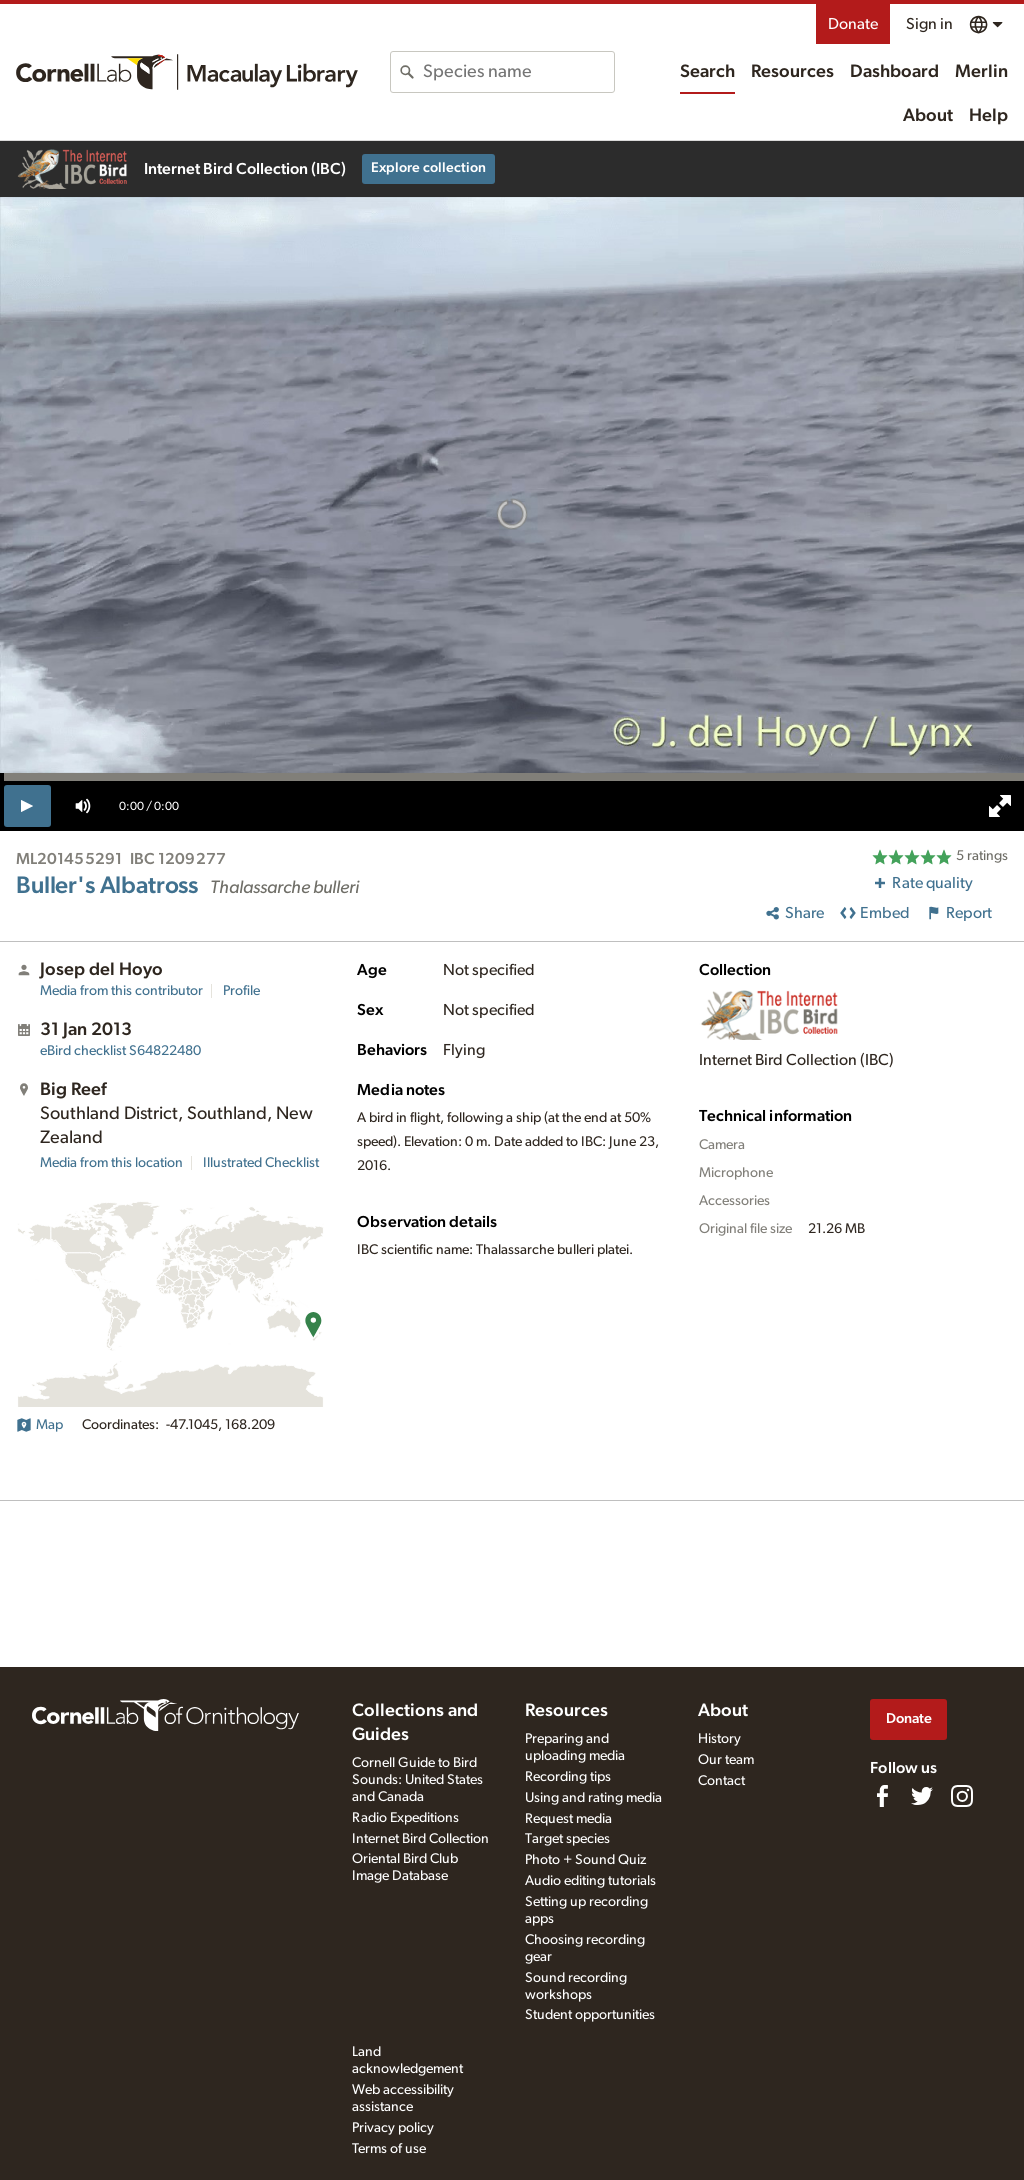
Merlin (981, 72)
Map (39, 1425)
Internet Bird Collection (420, 1839)
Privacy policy (393, 2128)
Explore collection (428, 168)
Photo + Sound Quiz (585, 1860)
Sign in (929, 24)
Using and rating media (593, 1798)
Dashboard (894, 72)
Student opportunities (590, 2015)
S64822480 (120, 1051)
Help (988, 116)
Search (707, 72)
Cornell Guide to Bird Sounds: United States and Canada (417, 1780)
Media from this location (111, 1163)
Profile (241, 991)
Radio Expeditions (405, 1818)
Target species (567, 1839)
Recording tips (568, 1777)
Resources (792, 72)
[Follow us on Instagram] (962, 1796)
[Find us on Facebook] (882, 1796)
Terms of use (389, 2149)
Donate (853, 24)
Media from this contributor (121, 991)
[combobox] (518, 72)
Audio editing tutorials (590, 1881)
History (719, 1739)
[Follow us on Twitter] (922, 1796)
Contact (721, 1781)
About (928, 116)
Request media (568, 1819)
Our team (726, 1760)
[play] (27, 806)
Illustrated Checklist (261, 1163)
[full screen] (1000, 806)
